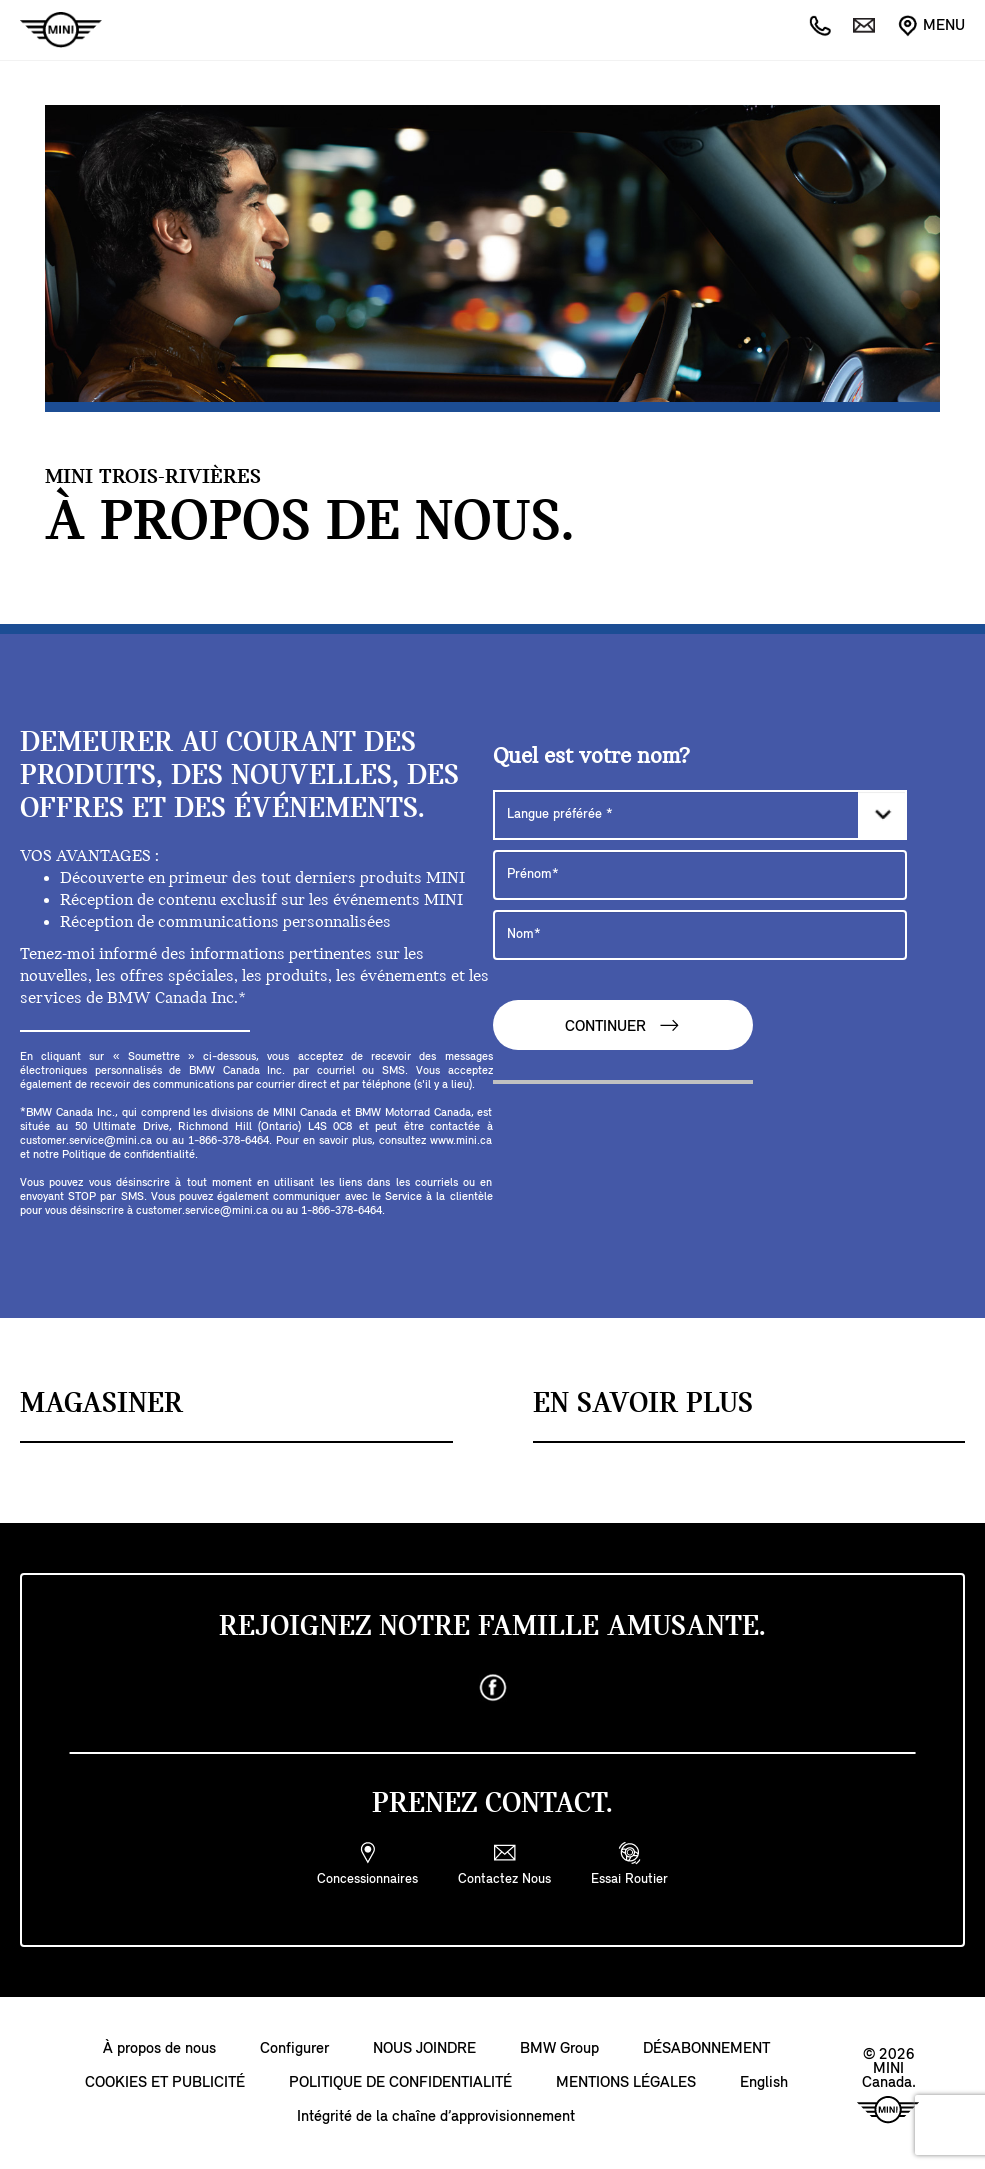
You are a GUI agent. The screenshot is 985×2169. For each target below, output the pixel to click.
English (764, 2083)
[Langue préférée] (700, 815)
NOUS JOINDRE (424, 2049)
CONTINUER (623, 1025)
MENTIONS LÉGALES (626, 2083)
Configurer (294, 2049)
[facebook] (493, 1688)
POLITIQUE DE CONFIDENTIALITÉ (400, 2083)
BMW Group (559, 2049)
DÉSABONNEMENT (706, 2049)
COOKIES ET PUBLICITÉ (165, 2083)
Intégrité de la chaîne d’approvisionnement (436, 2117)
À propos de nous (159, 2049)
